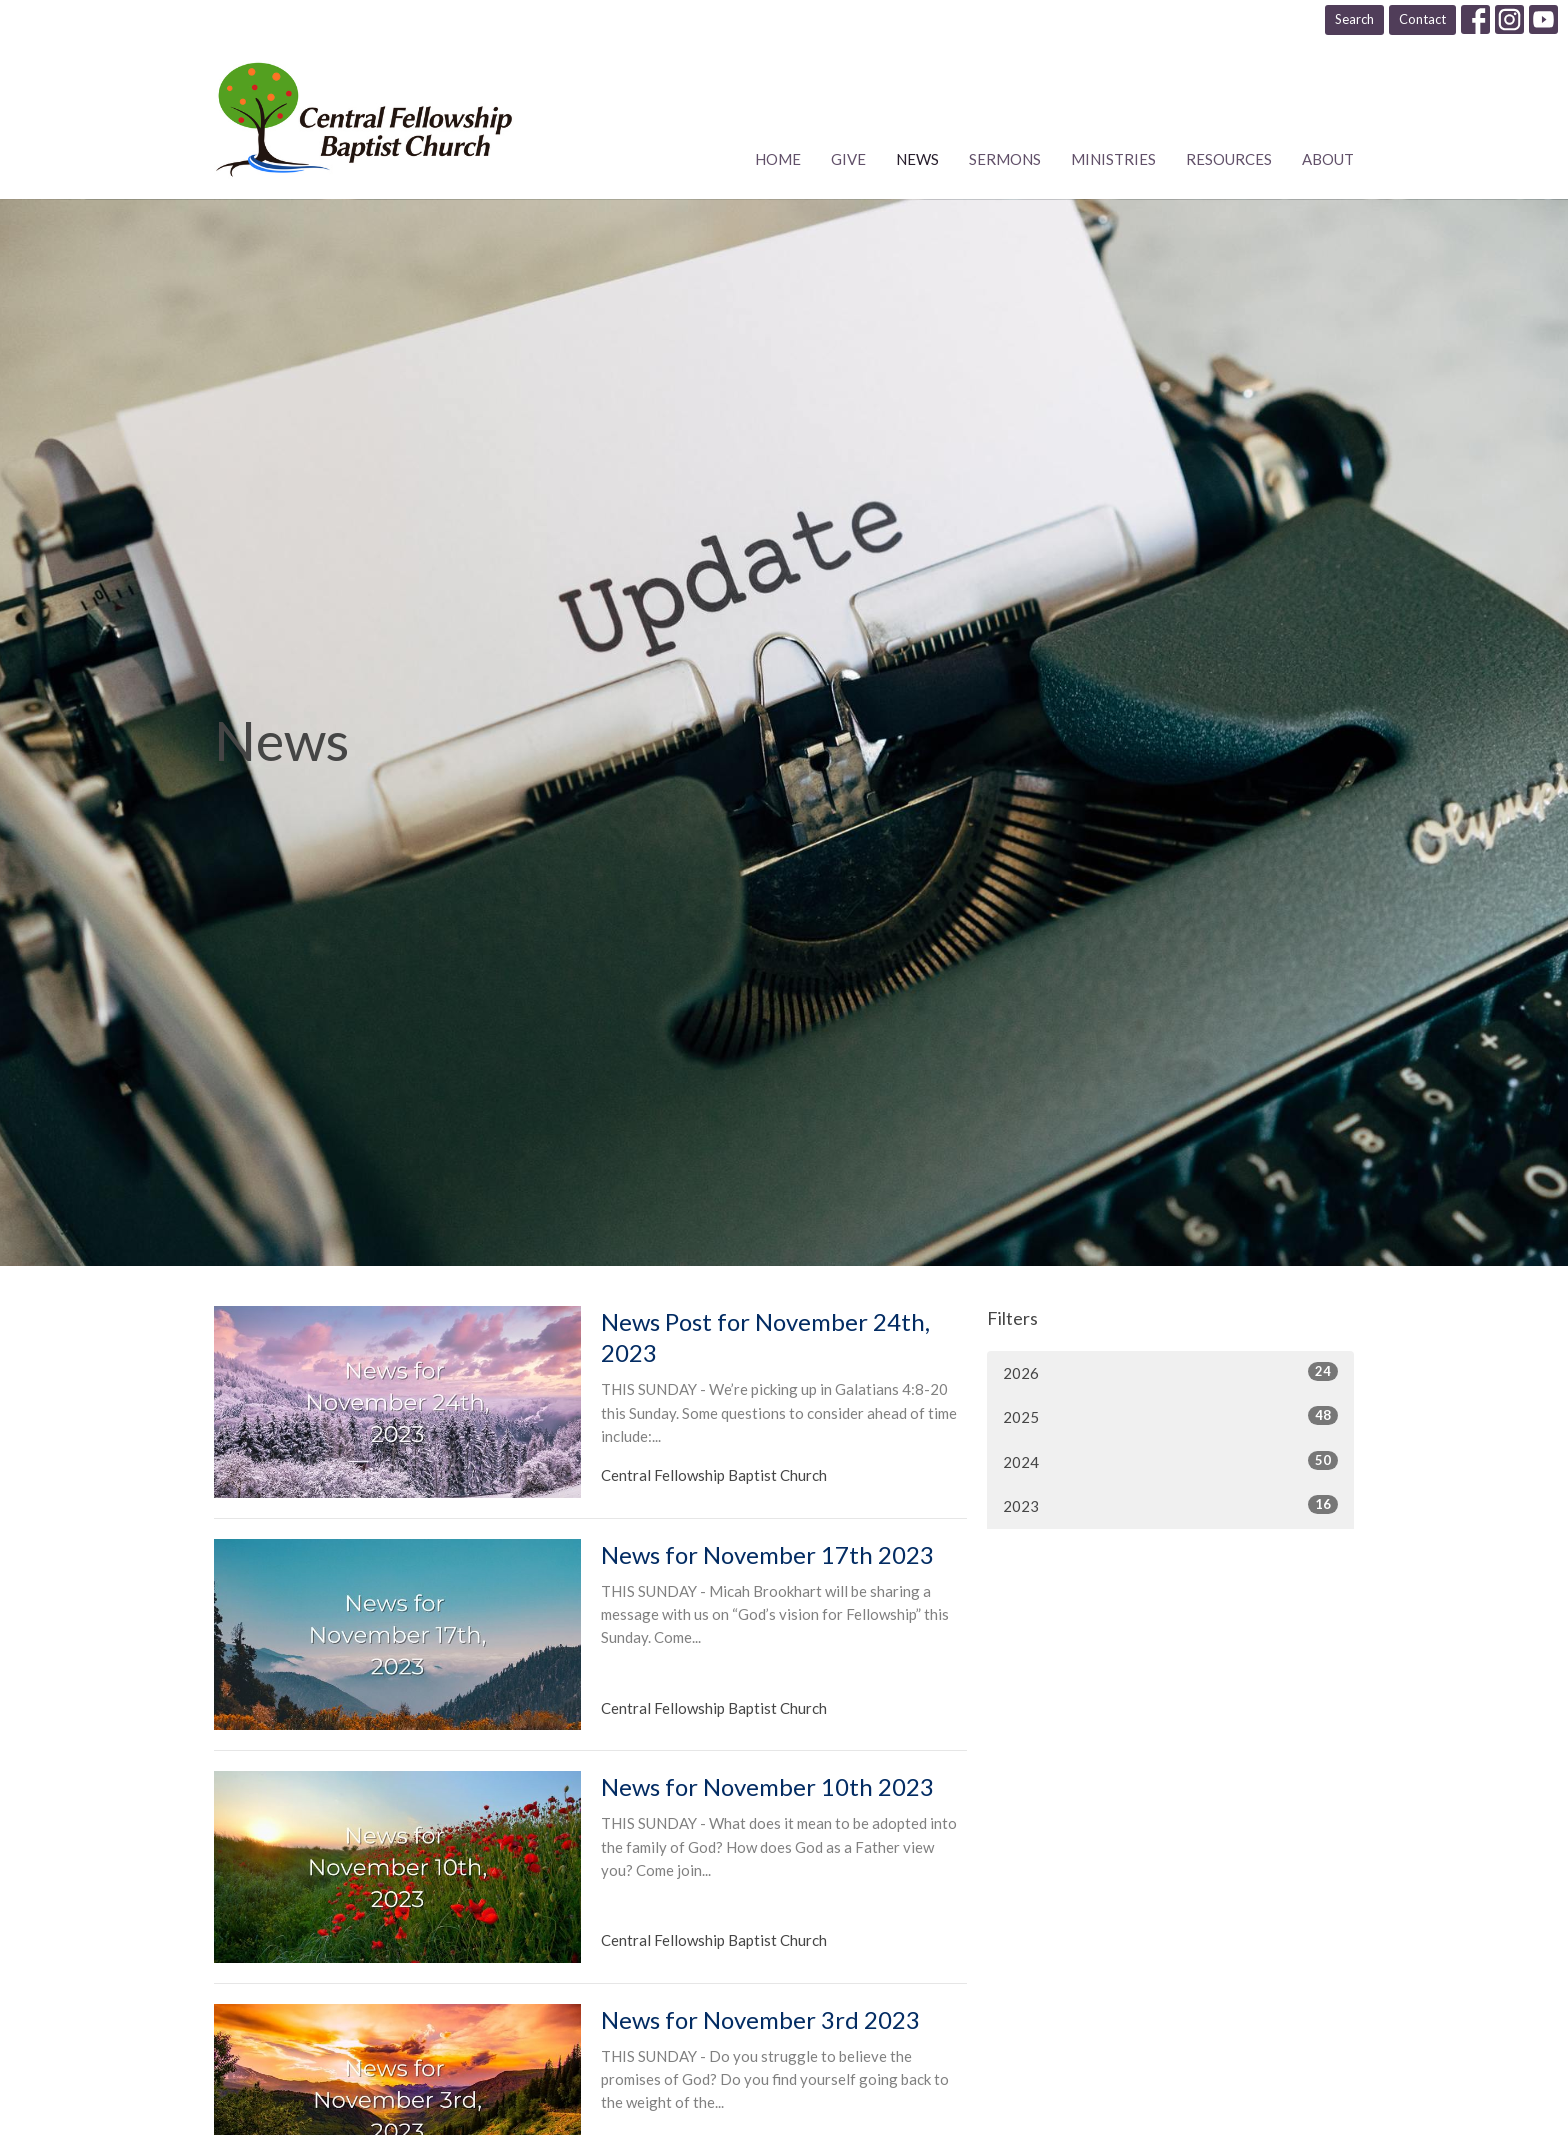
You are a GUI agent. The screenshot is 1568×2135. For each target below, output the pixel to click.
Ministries (1113, 159)
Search (1354, 19)
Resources (1229, 159)
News (917, 159)
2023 (1170, 1505)
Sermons (1005, 159)
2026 (1170, 1372)
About (1328, 159)
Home (778, 159)
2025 (1170, 1416)
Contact (1422, 19)
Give (848, 159)
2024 (1170, 1461)
